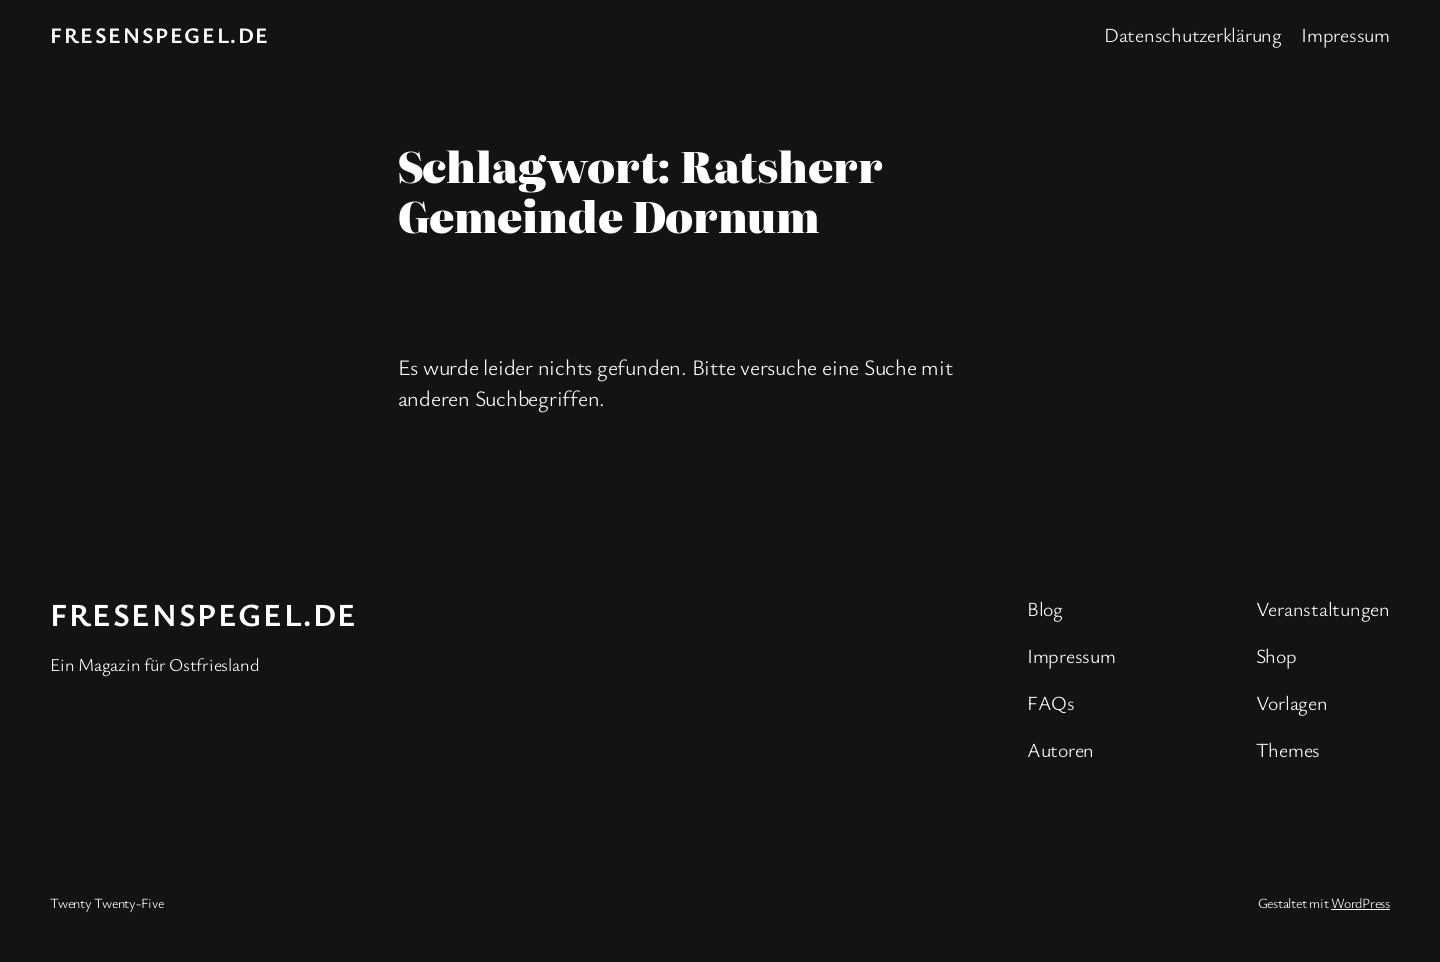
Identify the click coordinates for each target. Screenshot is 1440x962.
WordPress (1360, 902)
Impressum (1345, 34)
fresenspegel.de (160, 34)
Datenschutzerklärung (1193, 34)
